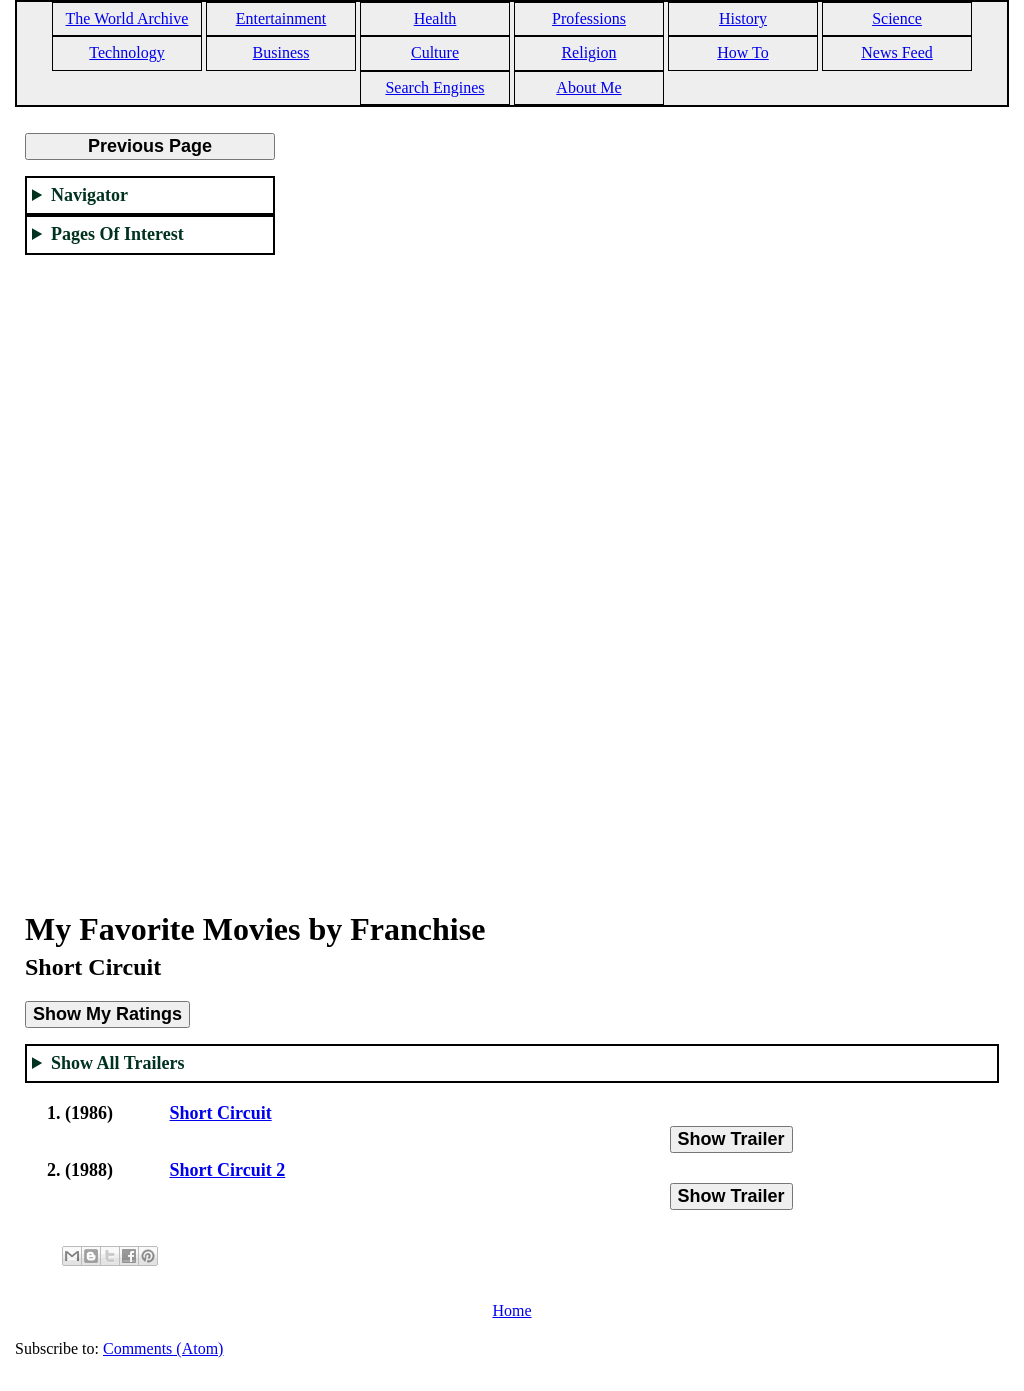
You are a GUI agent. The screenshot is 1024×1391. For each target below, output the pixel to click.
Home (511, 1310)
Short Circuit (221, 1113)
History (743, 18)
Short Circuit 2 (228, 1170)
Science (897, 18)
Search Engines (434, 87)
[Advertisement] (150, 571)
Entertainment (281, 18)
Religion (588, 52)
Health (435, 18)
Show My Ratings (107, 1014)
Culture (435, 52)
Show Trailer (731, 1139)
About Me (588, 87)
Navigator (89, 195)
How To (742, 52)
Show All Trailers (117, 1063)
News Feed (897, 52)
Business (281, 52)
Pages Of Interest (117, 234)
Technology (126, 52)
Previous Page (150, 146)
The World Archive (127, 18)
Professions (589, 18)
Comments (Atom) (163, 1348)
